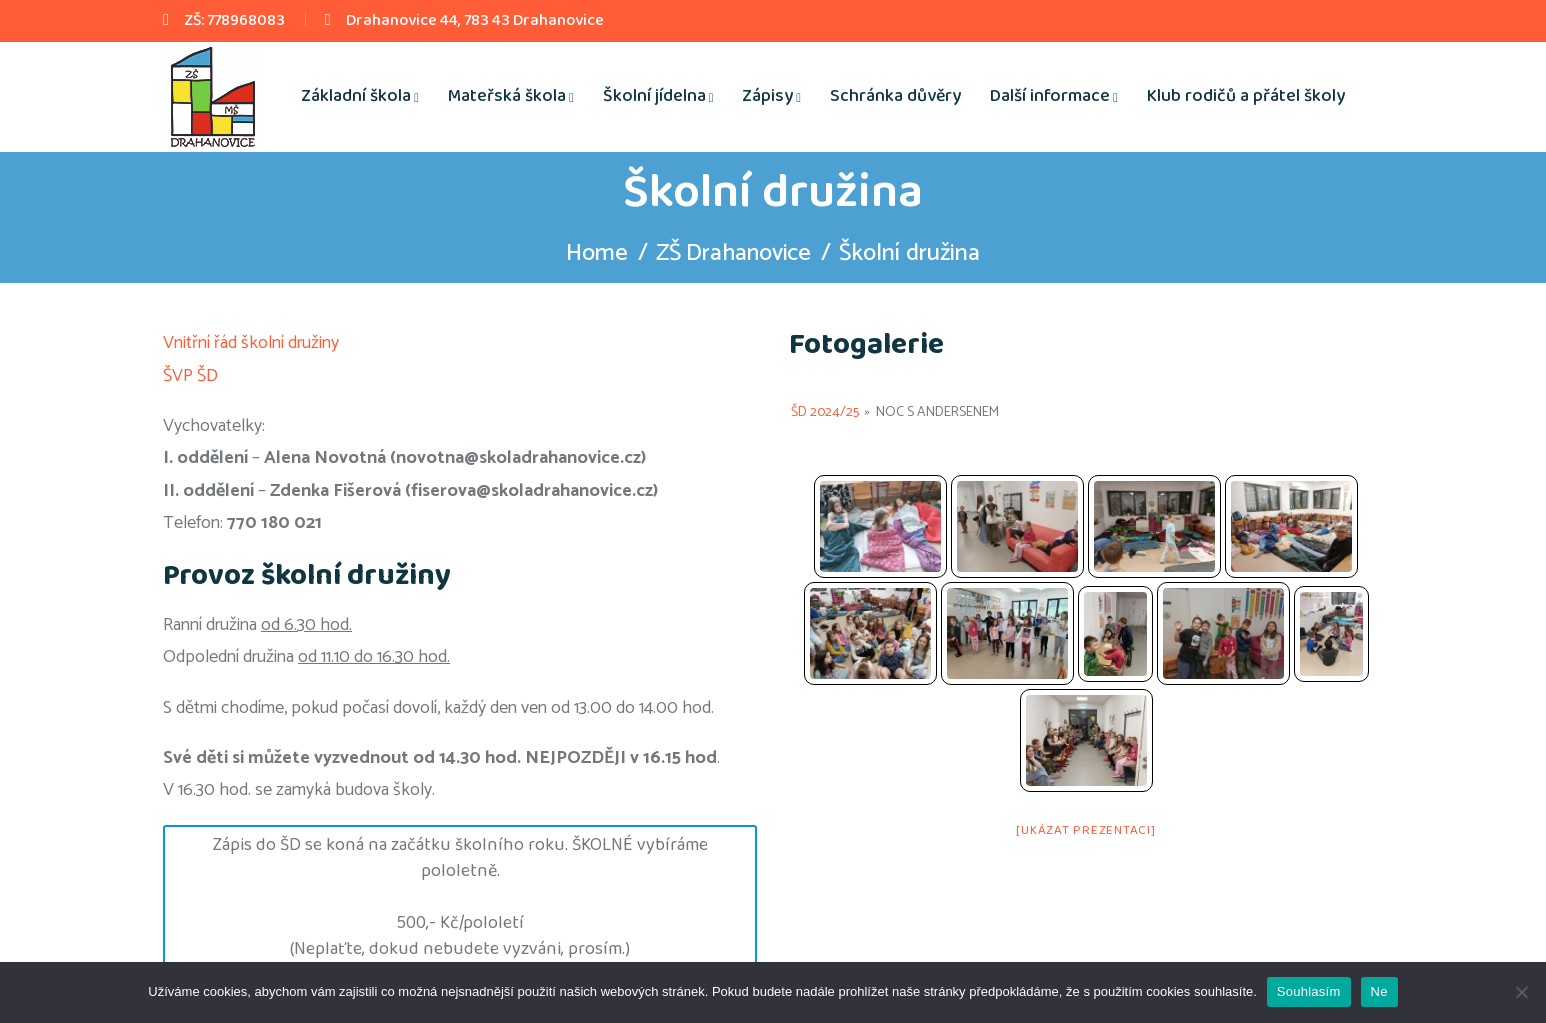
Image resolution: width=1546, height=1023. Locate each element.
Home (595, 253)
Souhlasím (1309, 991)
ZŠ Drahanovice (734, 253)
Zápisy (767, 96)
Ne (1379, 991)
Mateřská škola (507, 96)
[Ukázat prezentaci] (1085, 830)
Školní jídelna (654, 96)
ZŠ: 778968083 (234, 20)
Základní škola (356, 96)
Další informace (1050, 96)
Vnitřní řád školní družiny (251, 343)
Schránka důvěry (895, 96)
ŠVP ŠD (190, 376)
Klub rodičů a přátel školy (1246, 96)
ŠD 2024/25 (825, 412)
